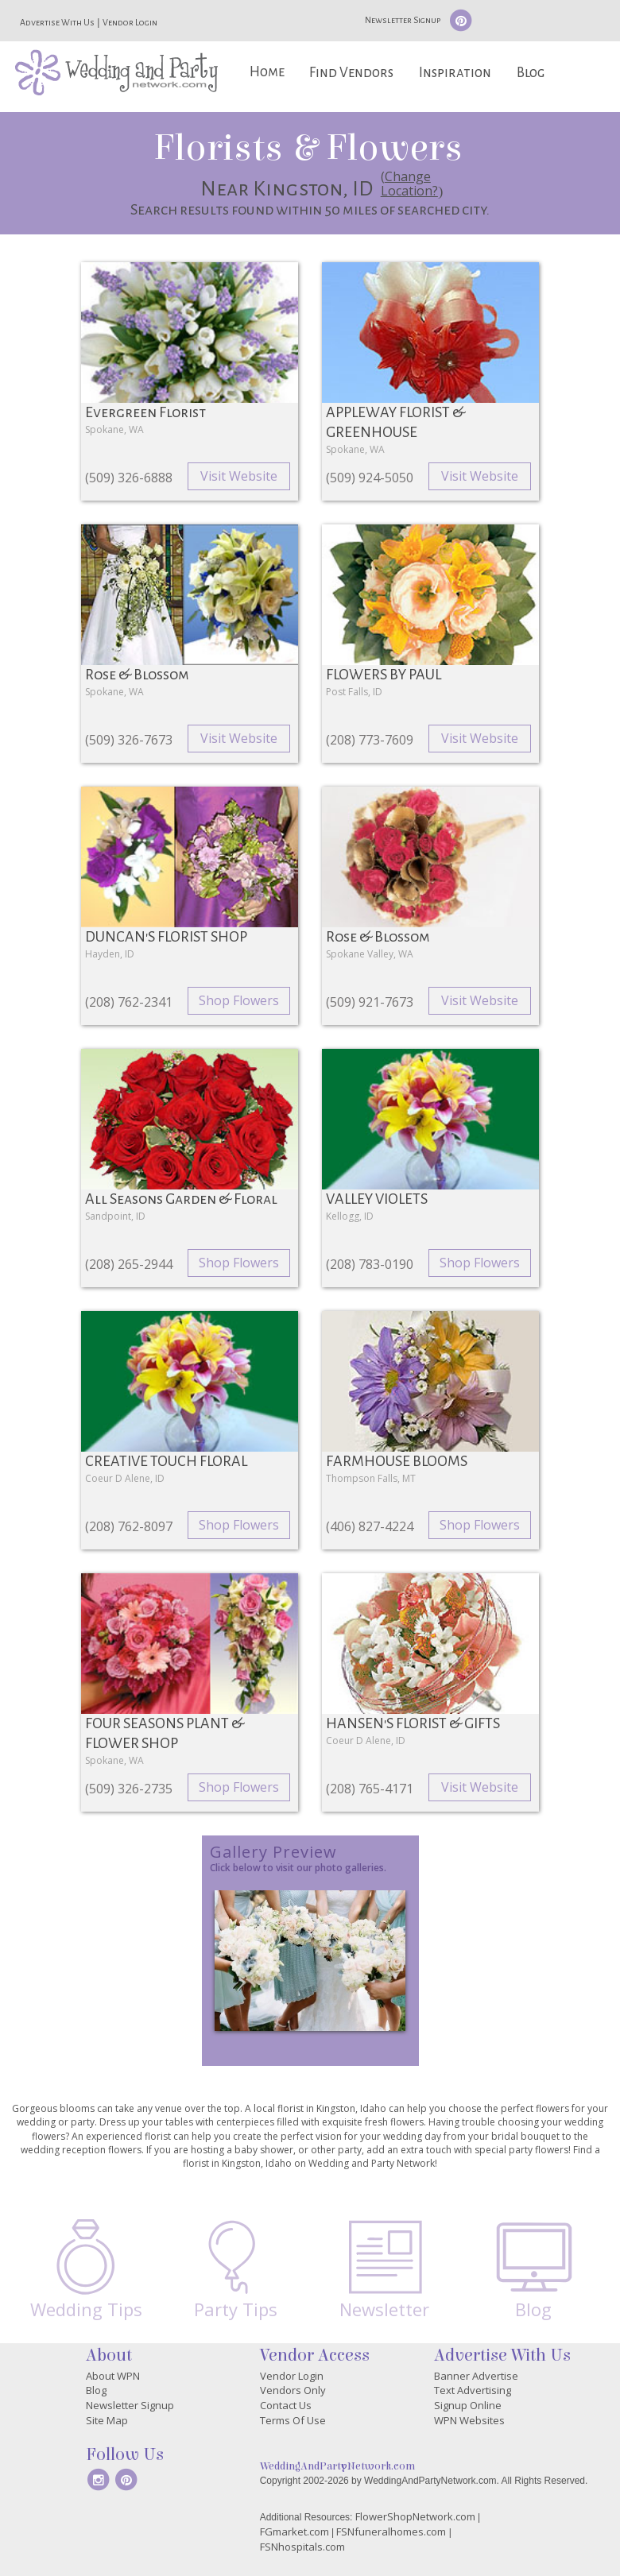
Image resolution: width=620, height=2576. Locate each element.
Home (267, 71)
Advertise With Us (57, 22)
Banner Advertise (476, 2376)
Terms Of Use (293, 2420)
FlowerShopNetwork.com (415, 2516)
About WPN (113, 2376)
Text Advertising (472, 2390)
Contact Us (286, 2405)
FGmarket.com (294, 2531)
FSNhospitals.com (302, 2546)
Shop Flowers (239, 1000)
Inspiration (455, 72)
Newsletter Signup (402, 20)
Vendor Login (130, 22)
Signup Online (468, 2405)
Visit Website (238, 476)
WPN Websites (469, 2420)
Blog (530, 72)
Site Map (107, 2420)
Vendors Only (293, 2390)
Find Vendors (351, 72)
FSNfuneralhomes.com (391, 2531)
